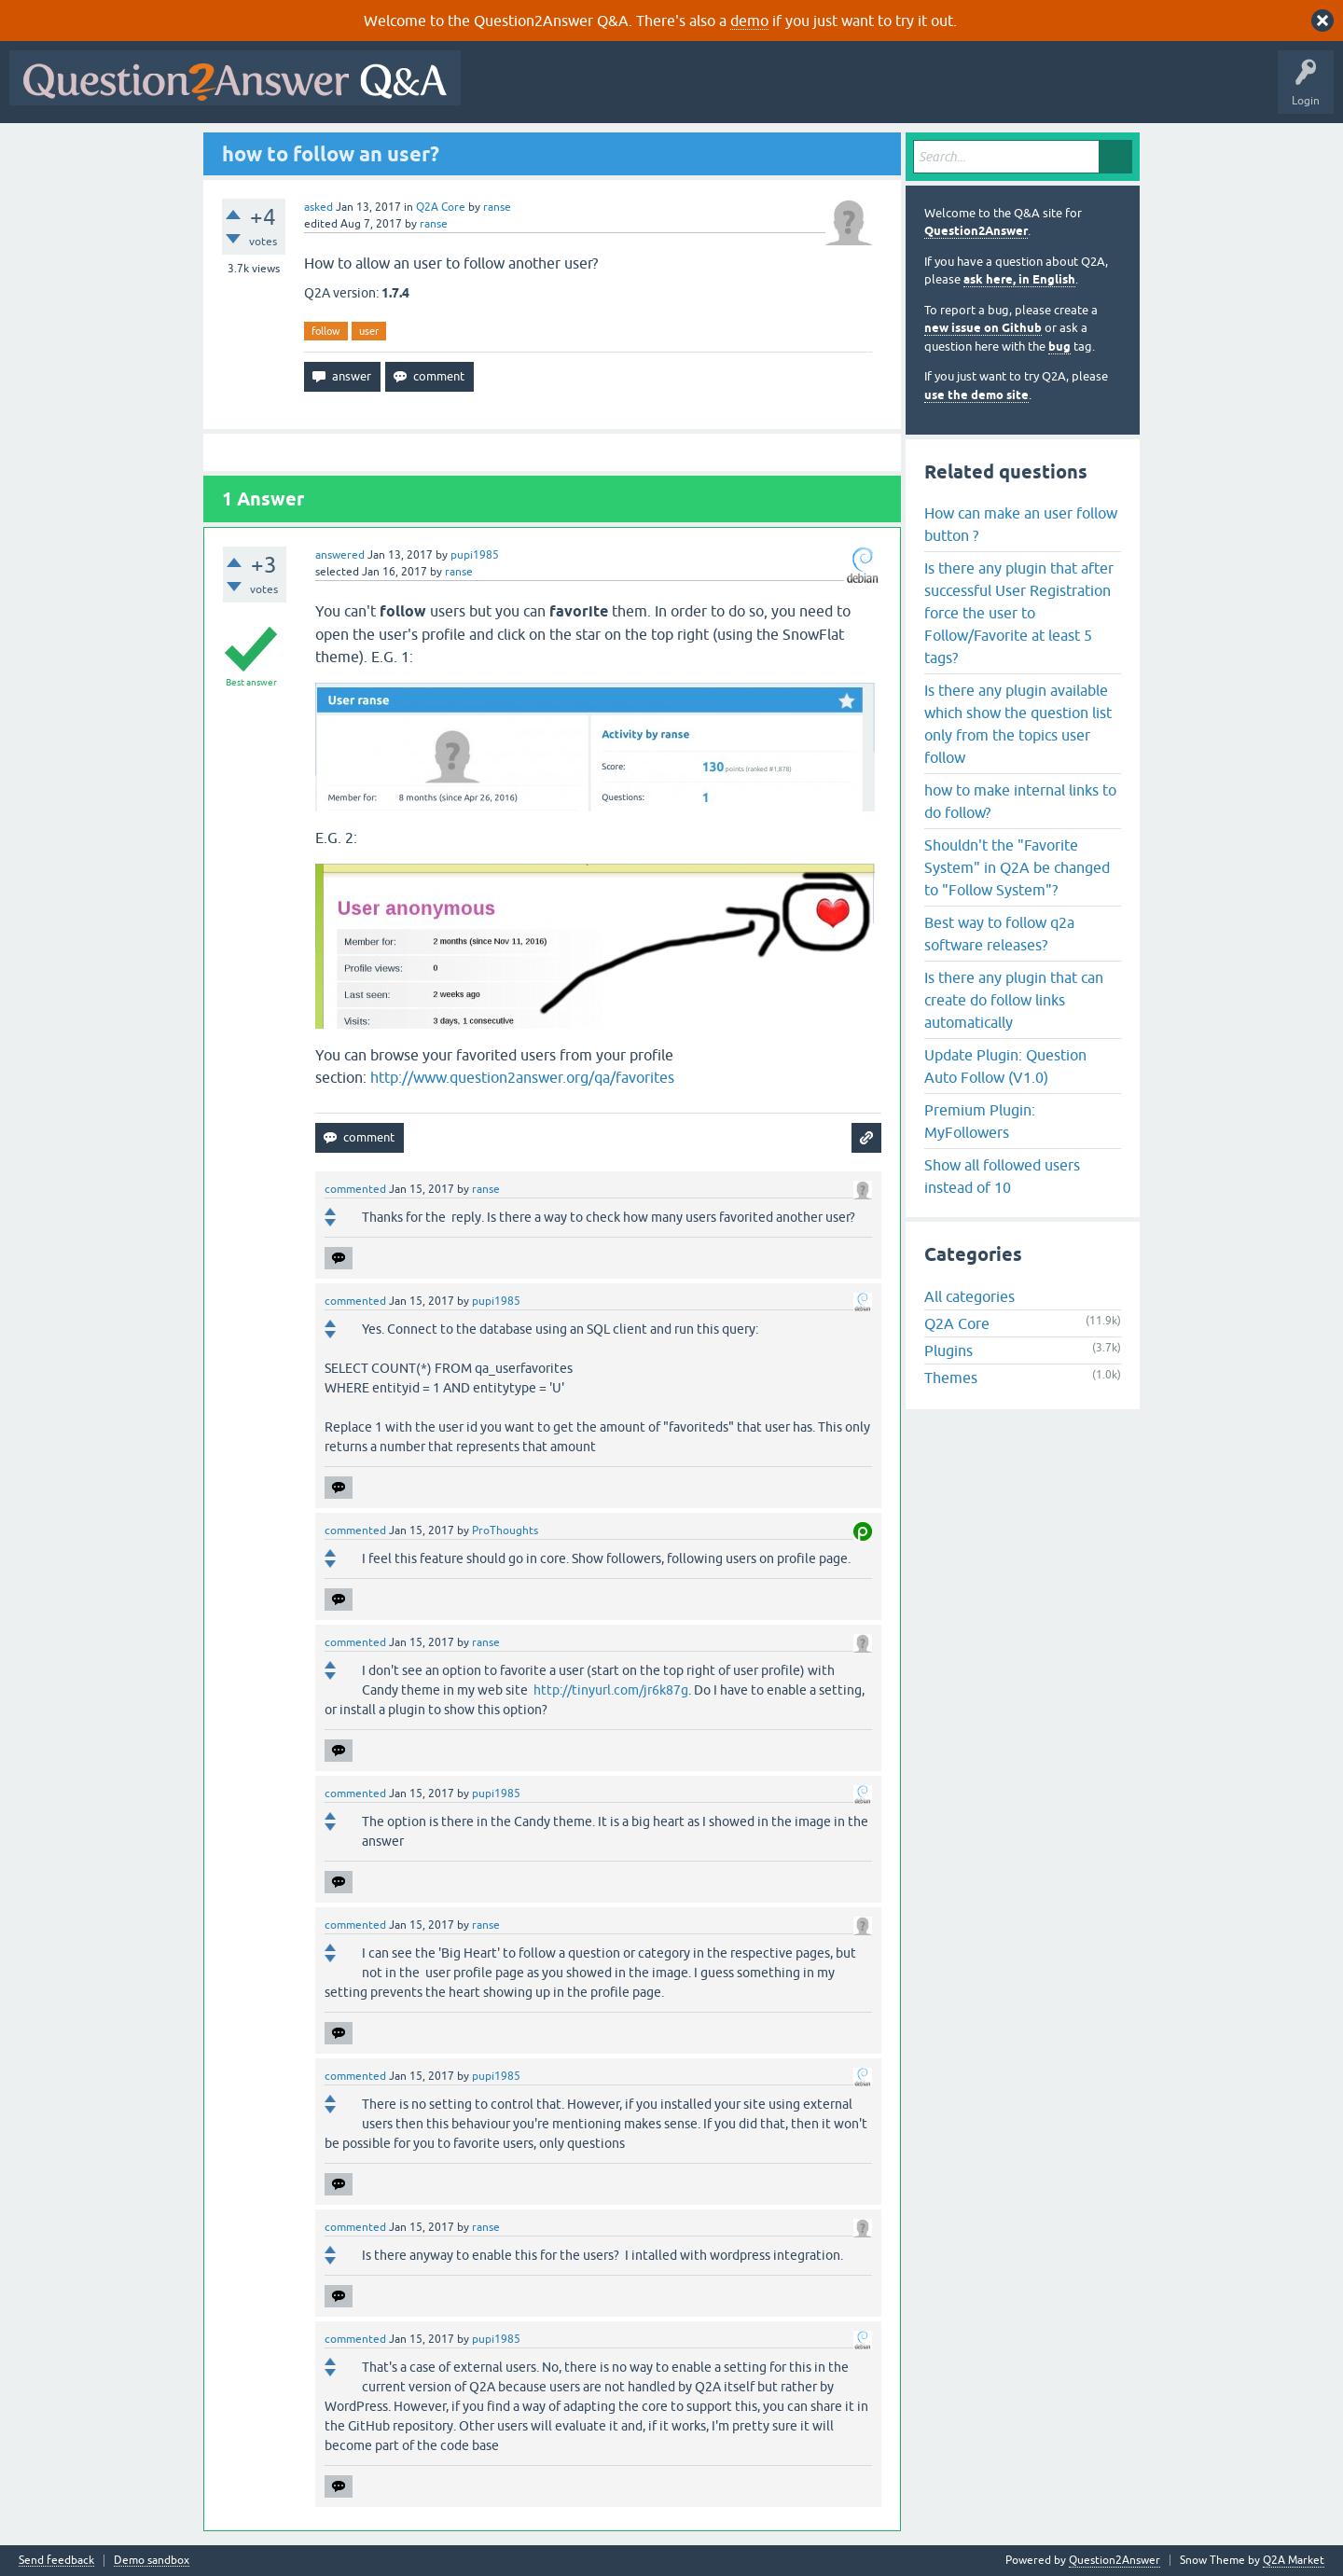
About (1045, 91)
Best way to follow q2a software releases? (999, 933)
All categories (969, 1296)
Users (842, 91)
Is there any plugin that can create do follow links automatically (1013, 1000)
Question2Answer (976, 231)
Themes (950, 1377)
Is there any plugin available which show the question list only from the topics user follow (1018, 724)
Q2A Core (440, 207)
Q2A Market (1293, 2560)
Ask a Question (920, 91)
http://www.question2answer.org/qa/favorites (522, 1077)
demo (749, 20)
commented (355, 1189)
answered (340, 554)
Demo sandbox (151, 2561)
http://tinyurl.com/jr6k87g (610, 1690)
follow (326, 331)
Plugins (948, 1350)
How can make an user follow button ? (1020, 524)
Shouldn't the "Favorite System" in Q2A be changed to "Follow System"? (1017, 867)
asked (318, 207)
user (369, 331)
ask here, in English (1019, 279)
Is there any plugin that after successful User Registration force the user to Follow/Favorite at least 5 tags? (1019, 613)
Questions (577, 91)
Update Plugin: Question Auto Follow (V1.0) (1005, 1066)
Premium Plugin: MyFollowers (979, 1121)
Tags (784, 91)
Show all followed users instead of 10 (1002, 1176)
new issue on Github (983, 328)
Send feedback (56, 2561)
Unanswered (713, 91)
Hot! (642, 91)
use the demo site (976, 395)
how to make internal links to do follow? (1020, 801)
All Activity (502, 91)
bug (1059, 346)
